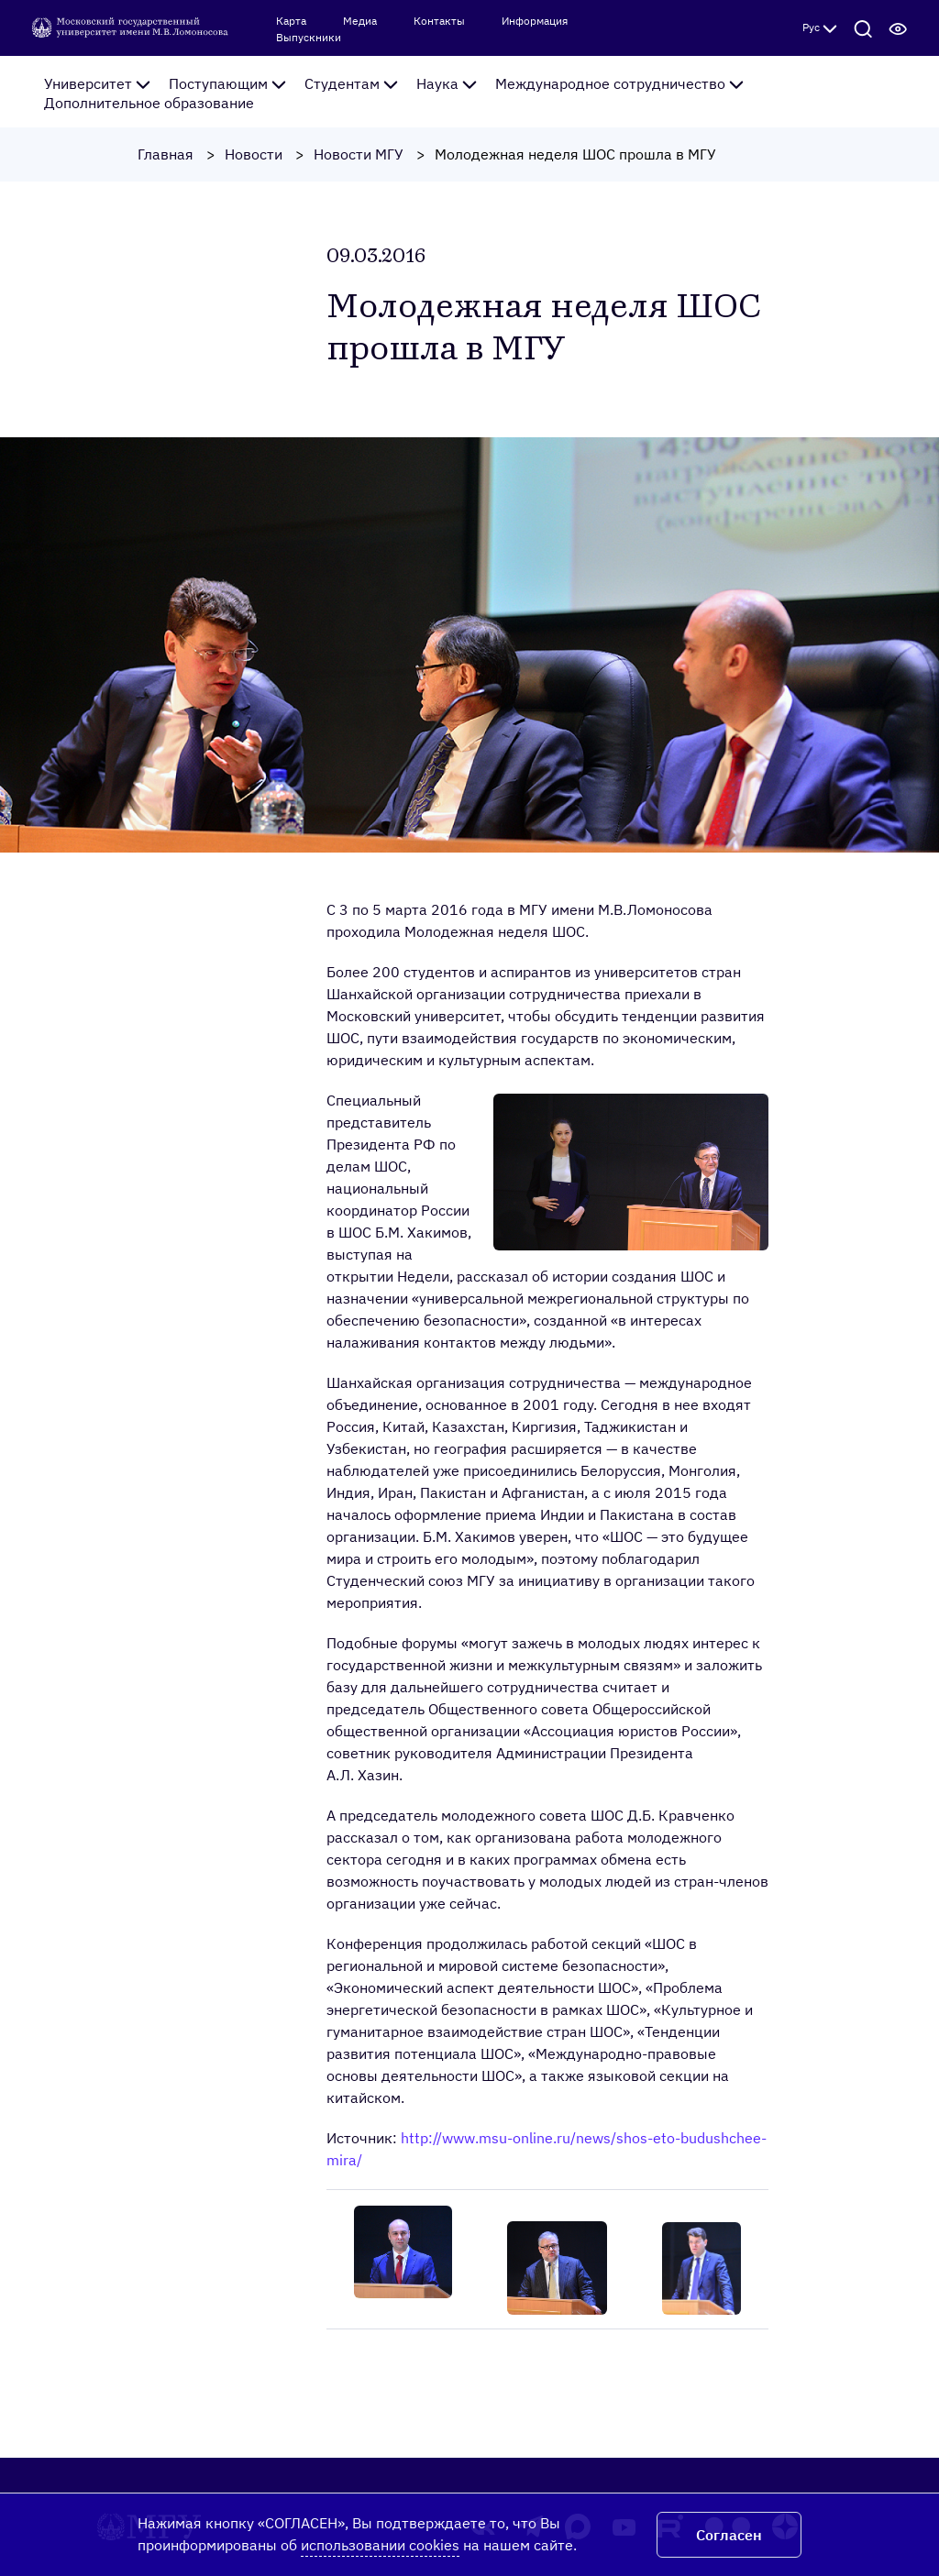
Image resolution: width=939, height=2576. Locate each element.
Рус (819, 27)
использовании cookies (380, 2545)
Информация (535, 21)
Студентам (351, 83)
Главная (165, 154)
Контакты (439, 21)
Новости (253, 154)
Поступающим (227, 83)
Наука (446, 83)
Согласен (729, 2535)
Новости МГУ (358, 154)
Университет (97, 83)
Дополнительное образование (149, 102)
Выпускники (308, 37)
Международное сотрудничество (619, 83)
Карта (291, 21)
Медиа (360, 21)
